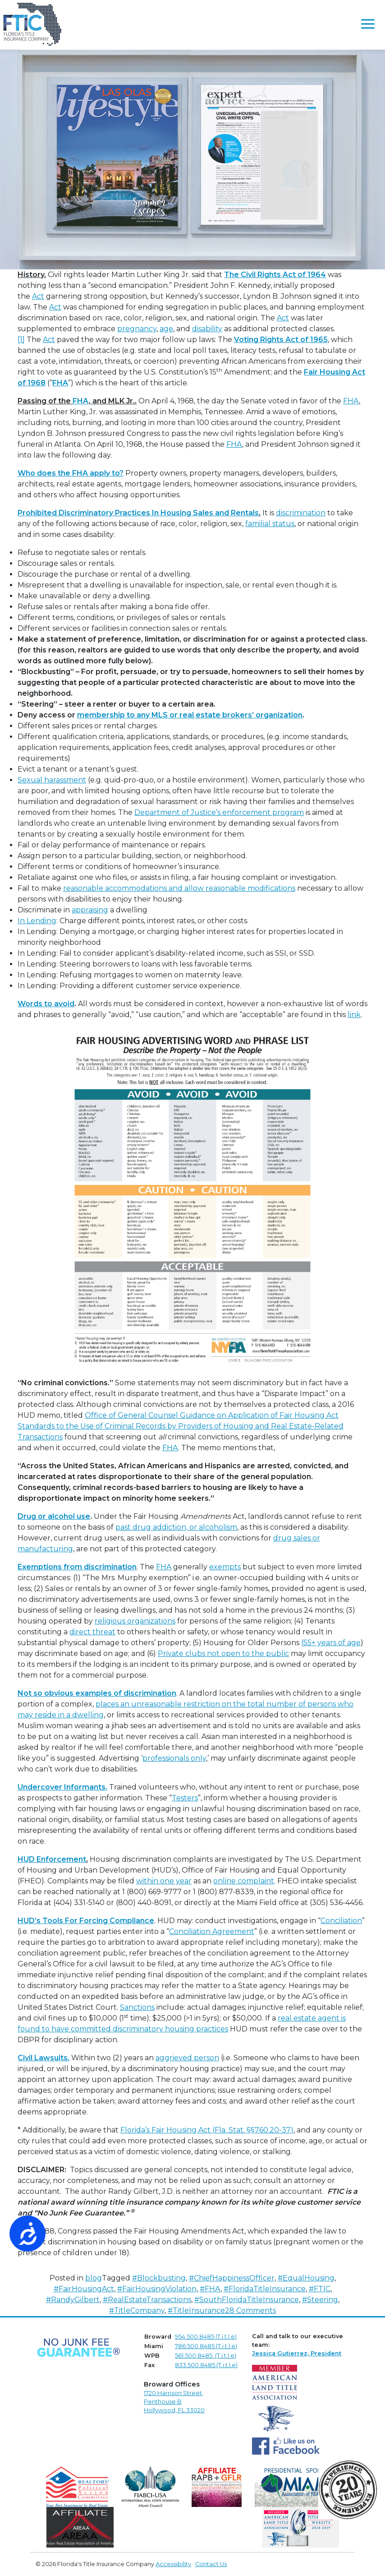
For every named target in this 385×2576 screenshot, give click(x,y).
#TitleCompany (137, 2310)
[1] (21, 339)
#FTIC (319, 2289)
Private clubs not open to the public (223, 1653)
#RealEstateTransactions (147, 2299)
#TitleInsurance (196, 2310)
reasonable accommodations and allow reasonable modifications (179, 888)
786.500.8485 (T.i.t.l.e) (206, 2346)
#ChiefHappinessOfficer (232, 2278)
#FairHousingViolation (157, 2289)
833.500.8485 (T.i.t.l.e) (206, 2365)
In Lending (37, 920)
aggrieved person (187, 2057)
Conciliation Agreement (211, 1931)
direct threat (92, 1632)
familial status (269, 523)
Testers (185, 1798)
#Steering (320, 2299)
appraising (90, 910)
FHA (351, 401)
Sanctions (137, 2007)
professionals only (174, 1758)
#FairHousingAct (84, 2289)
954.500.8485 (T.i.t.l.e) (206, 2336)
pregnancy (136, 328)
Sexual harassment (52, 780)
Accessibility (173, 2564)
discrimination (300, 513)
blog (93, 2278)
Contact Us (211, 2564)
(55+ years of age (331, 1642)
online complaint (243, 1881)
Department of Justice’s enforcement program (219, 812)
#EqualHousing (306, 2278)
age (166, 328)
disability (207, 328)
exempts (225, 1567)
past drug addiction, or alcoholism (176, 1527)
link (354, 1014)
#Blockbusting (159, 2278)
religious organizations (135, 1621)
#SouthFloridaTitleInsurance (246, 2299)
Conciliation (341, 1920)
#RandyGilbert (73, 2299)
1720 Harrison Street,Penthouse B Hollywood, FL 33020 (174, 2402)
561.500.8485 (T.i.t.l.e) (205, 2355)
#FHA (210, 2289)
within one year (164, 1881)
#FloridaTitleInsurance (265, 2289)
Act (38, 296)
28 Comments (250, 2310)
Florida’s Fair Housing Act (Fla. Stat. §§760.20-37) (206, 2130)
